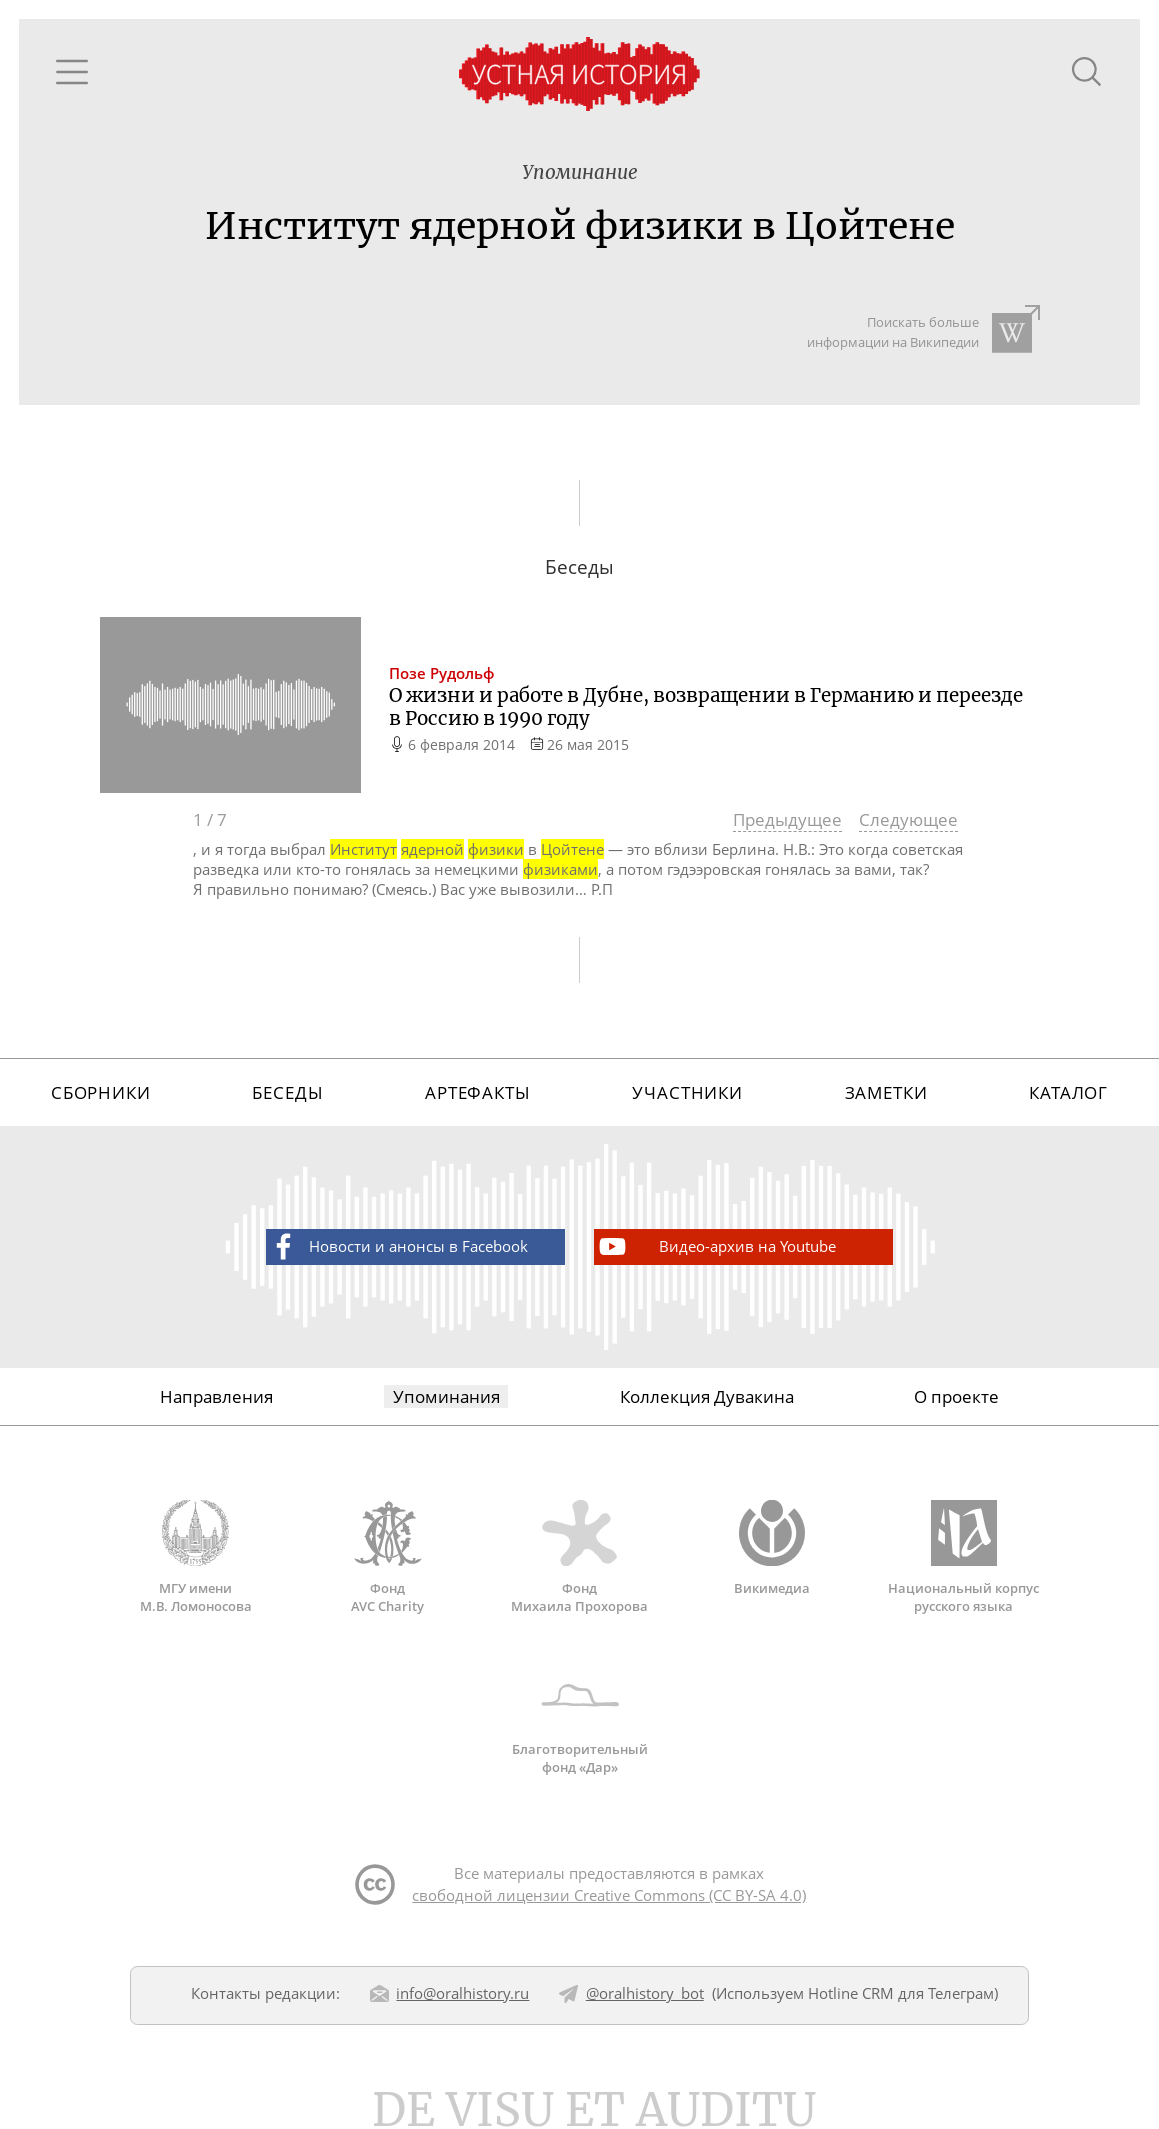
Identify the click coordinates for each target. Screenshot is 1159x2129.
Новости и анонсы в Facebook (397, 1246)
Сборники (101, 1092)
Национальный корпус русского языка (964, 1557)
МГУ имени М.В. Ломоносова (196, 1557)
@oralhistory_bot (645, 1993)
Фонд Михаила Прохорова (580, 1557)
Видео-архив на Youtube (716, 1246)
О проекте (956, 1396)
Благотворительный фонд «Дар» (580, 1719)
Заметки (886, 1092)
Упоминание (580, 172)
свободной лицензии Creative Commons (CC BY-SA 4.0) (609, 1895)
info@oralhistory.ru (462, 1993)
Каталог (1068, 1092)
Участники (687, 1092)
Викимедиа (772, 1548)
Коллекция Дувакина (707, 1396)
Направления (216, 1396)
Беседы (287, 1092)
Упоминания (446, 1396)
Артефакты (478, 1092)
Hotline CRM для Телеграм (901, 1993)
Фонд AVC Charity (388, 1557)
